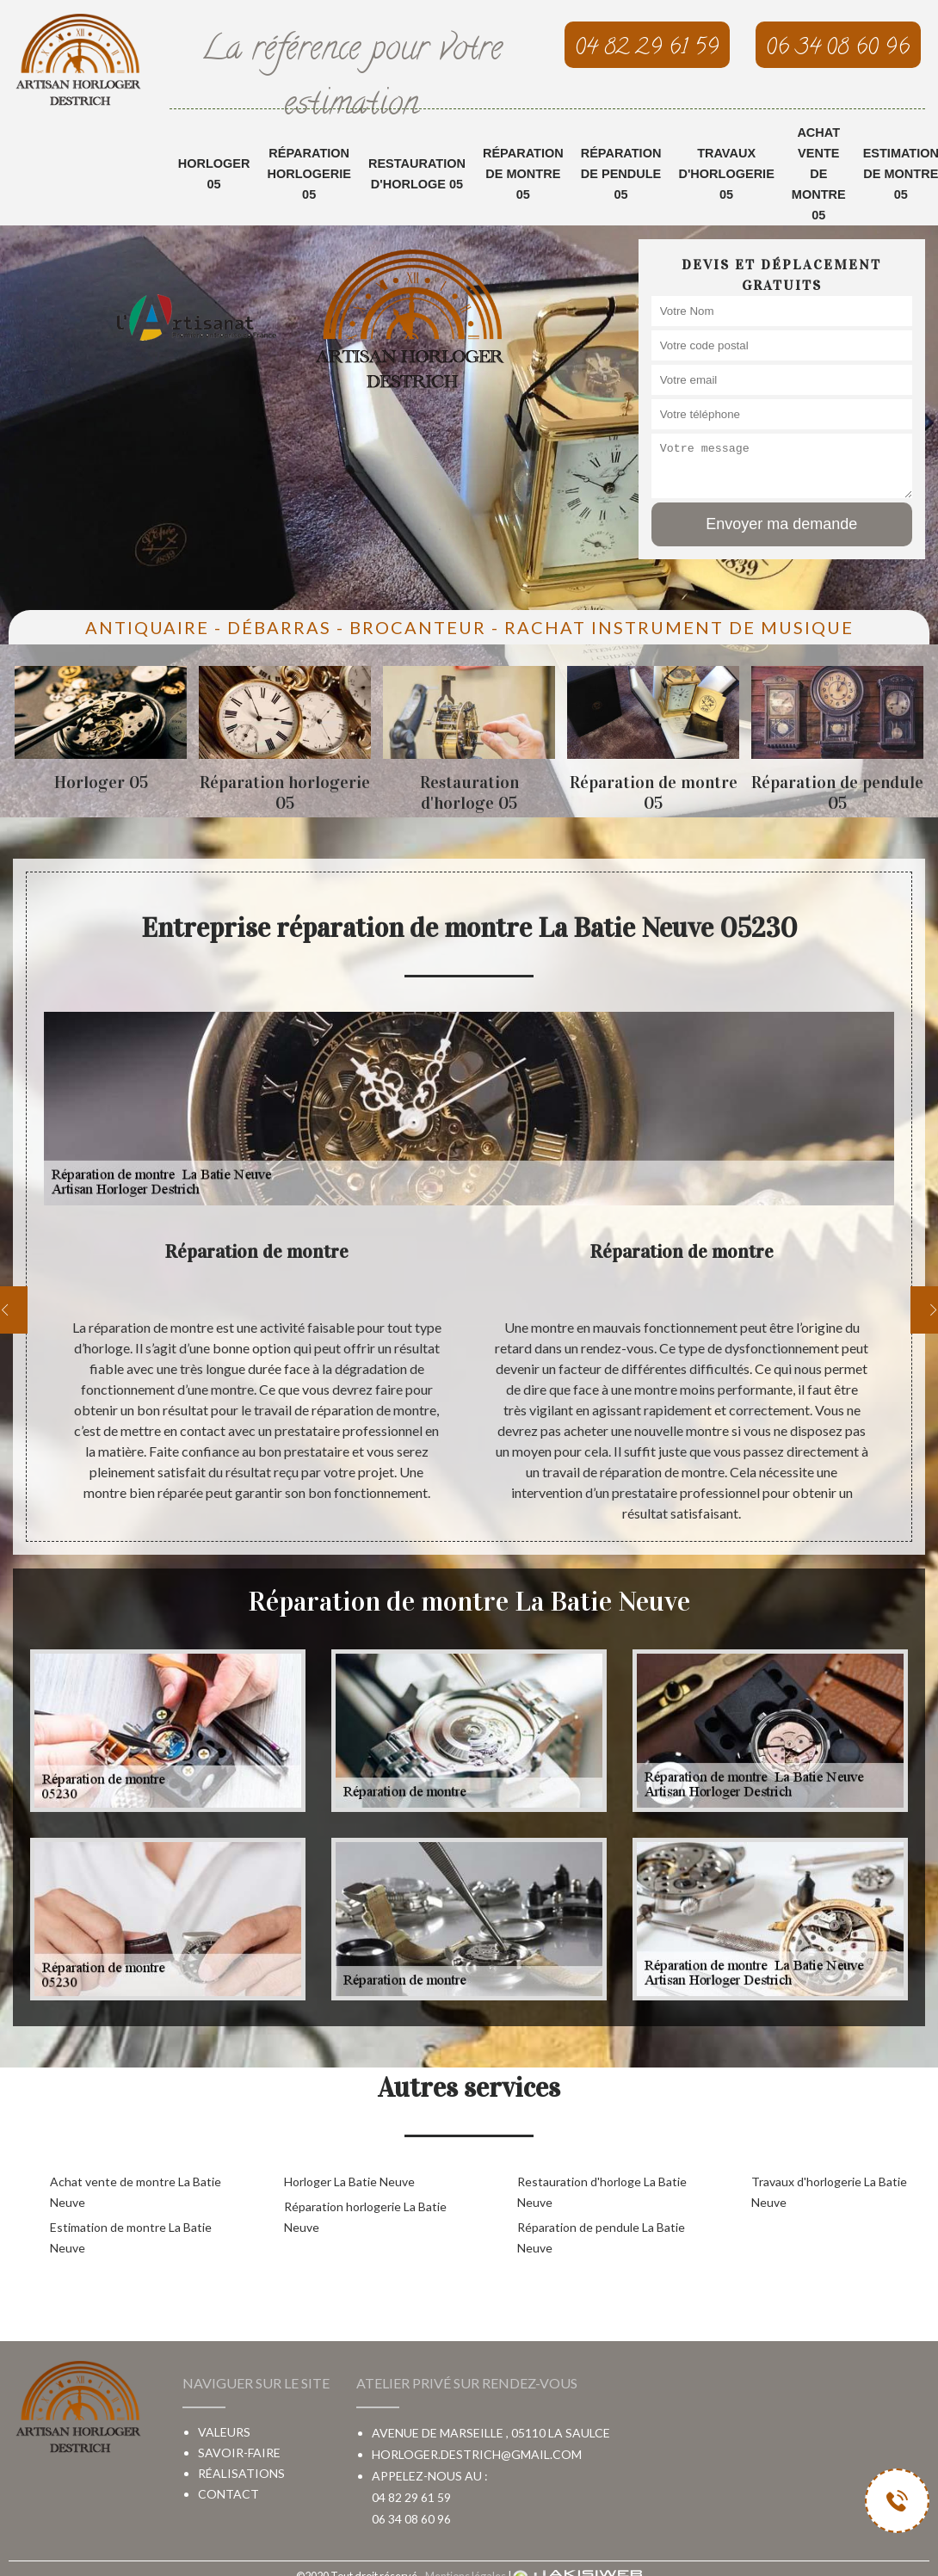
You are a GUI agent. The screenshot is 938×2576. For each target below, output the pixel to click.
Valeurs (224, 2432)
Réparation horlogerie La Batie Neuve (365, 2216)
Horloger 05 (214, 174)
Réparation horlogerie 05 (308, 173)
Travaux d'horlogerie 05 (726, 173)
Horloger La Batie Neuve (349, 2181)
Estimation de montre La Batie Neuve (131, 2237)
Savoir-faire (239, 2452)
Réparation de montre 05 (523, 173)
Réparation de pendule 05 (621, 173)
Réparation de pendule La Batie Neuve (601, 2237)
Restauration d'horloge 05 (417, 174)
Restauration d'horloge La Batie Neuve (602, 2191)
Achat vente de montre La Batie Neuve (135, 2191)
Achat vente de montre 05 (819, 174)
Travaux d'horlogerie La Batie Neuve (829, 2191)
